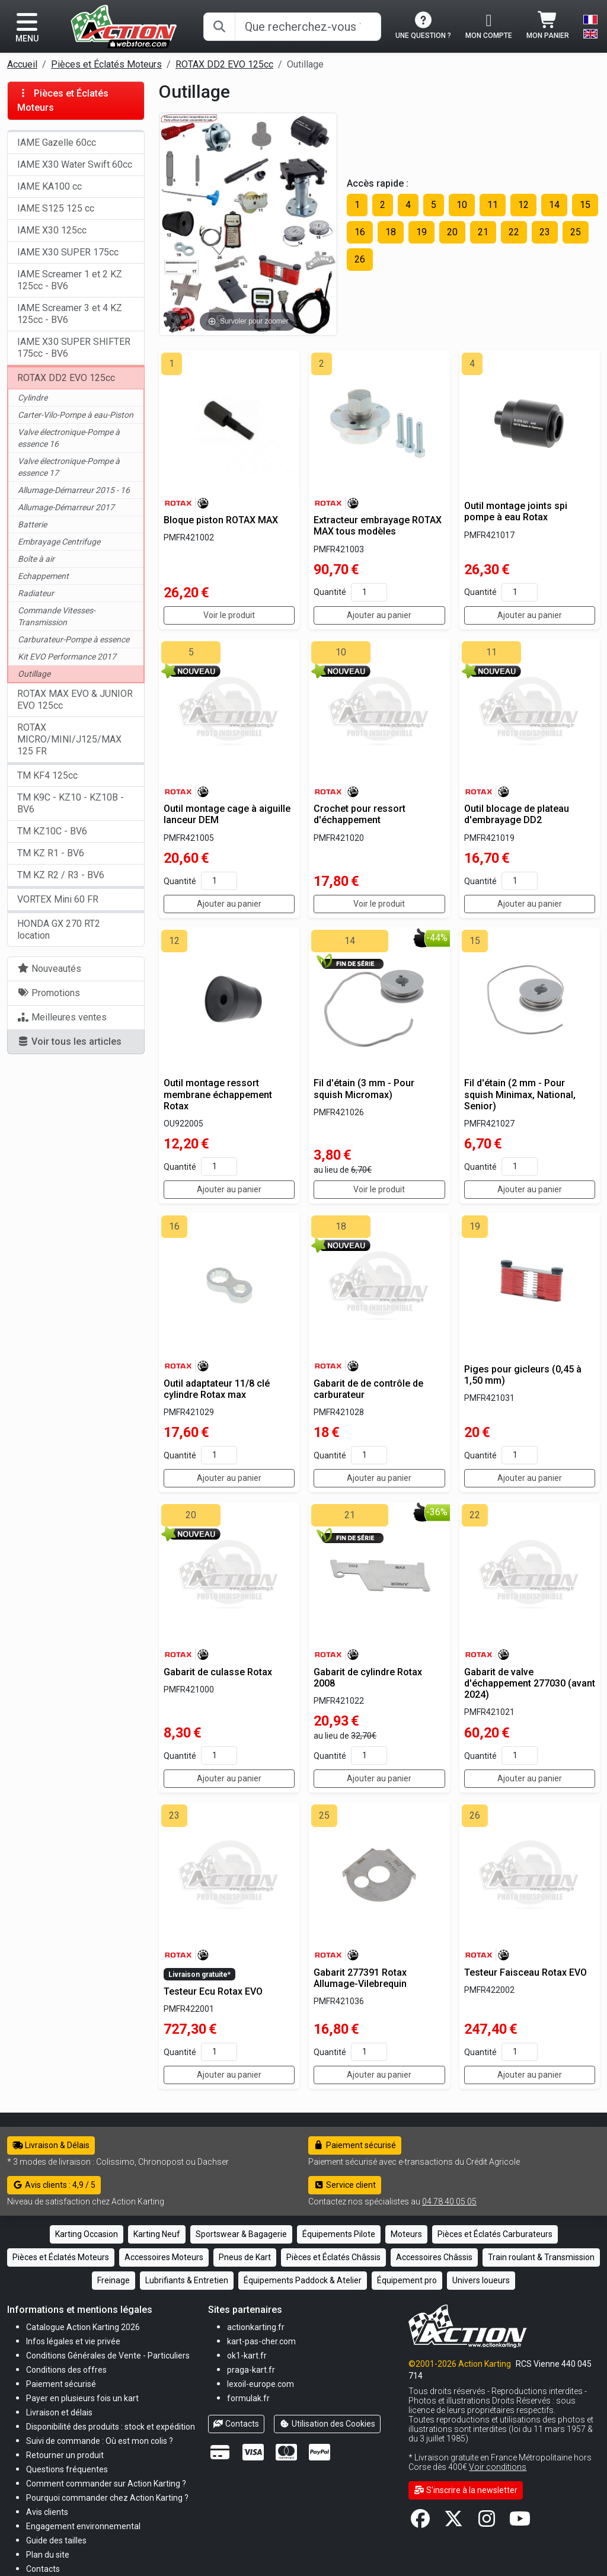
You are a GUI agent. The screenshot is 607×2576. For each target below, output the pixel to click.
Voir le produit (229, 615)
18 (390, 232)
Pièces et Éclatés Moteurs (106, 64)
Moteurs (406, 2234)
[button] (56, 2540)
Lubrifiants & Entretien (186, 2280)
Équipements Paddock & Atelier (303, 2280)
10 (461, 204)
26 (359, 259)
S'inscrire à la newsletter (465, 2490)
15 (585, 204)
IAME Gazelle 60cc (56, 142)
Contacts (236, 2423)
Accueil (22, 64)
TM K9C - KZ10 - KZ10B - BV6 (70, 803)
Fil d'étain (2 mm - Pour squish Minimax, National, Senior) (520, 1094)
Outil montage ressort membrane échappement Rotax (218, 1094)
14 (554, 204)
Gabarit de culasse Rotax (218, 1672)
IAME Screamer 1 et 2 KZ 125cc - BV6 (69, 280)
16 (359, 232)
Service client (345, 2185)
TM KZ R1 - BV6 (50, 853)
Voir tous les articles (69, 1041)
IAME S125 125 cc (55, 208)
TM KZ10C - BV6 (52, 831)
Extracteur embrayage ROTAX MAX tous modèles (378, 525)
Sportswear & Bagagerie (241, 2234)
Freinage (113, 2280)
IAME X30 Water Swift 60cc (74, 164)
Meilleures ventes (62, 1017)
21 (483, 232)
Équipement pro (407, 2280)
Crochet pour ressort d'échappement (359, 814)
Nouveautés (49, 968)
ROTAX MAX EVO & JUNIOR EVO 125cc (75, 699)
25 (575, 232)
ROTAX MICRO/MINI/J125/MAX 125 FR (69, 739)
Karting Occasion (86, 2234)
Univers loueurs (481, 2280)
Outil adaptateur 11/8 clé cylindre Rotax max (217, 1389)
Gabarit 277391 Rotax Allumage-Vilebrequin (360, 1978)
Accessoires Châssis (434, 2257)
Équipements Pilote (338, 2234)
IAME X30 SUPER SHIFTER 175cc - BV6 (73, 347)
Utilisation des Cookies (327, 2423)
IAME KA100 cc (49, 186)
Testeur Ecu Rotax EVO (213, 1991)
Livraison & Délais (51, 2145)
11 (492, 204)
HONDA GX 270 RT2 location (58, 929)
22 (514, 232)
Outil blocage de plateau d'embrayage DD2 (516, 814)
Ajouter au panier (379, 615)
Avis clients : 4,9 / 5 (53, 2185)
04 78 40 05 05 (449, 2201)
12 (523, 204)
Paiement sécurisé (355, 2145)
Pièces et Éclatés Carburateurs (494, 2234)
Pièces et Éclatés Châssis (333, 2257)
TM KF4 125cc (47, 775)
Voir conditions (497, 2467)
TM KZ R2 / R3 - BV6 (60, 875)
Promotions (48, 993)
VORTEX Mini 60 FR (57, 899)
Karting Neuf (156, 2234)
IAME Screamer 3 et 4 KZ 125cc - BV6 (69, 313)
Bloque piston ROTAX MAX (221, 520)
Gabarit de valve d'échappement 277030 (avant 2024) (529, 1683)
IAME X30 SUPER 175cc (68, 252)
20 (452, 232)
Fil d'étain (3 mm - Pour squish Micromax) (364, 1088)
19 (421, 232)
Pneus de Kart (245, 2257)
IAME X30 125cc (52, 230)
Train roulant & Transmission (541, 2257)
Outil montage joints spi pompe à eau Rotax (515, 511)
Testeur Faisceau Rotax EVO (525, 1972)
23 (544, 232)
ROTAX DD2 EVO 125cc (224, 64)
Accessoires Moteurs (163, 2257)
